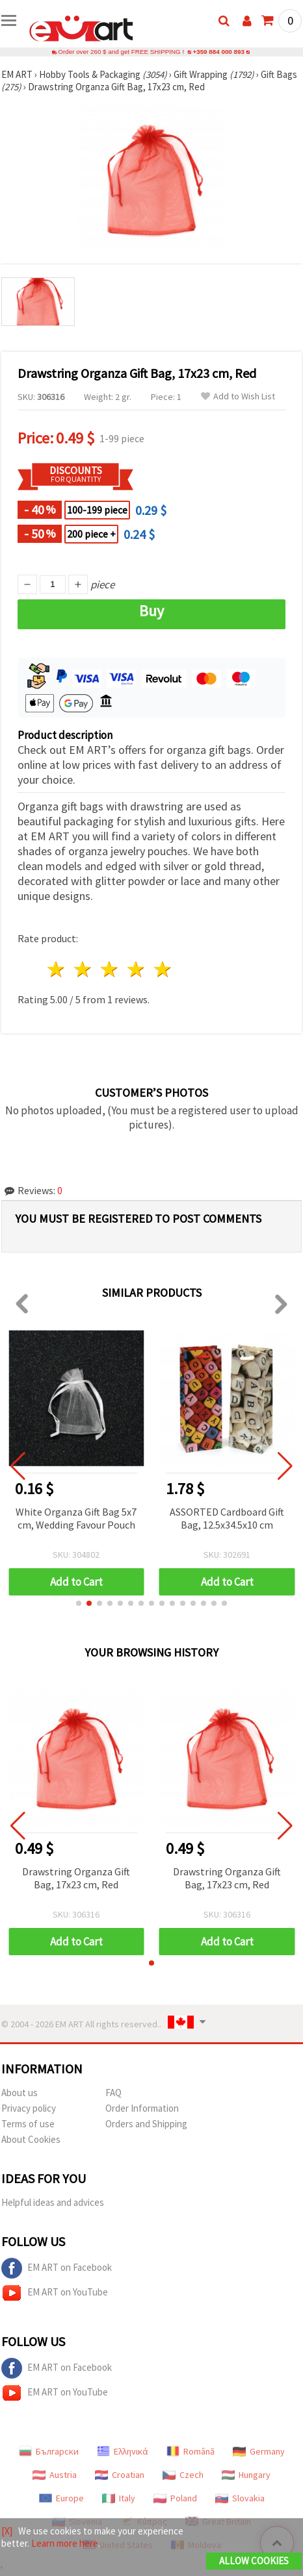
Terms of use (28, 2124)
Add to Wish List (238, 396)
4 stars (136, 969)
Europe (61, 2498)
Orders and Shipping (146, 2124)
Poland (175, 2498)
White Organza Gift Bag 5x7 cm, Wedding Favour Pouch (76, 1518)
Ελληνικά (122, 2451)
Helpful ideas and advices (52, 2202)
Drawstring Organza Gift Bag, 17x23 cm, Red (76, 1878)
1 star (57, 969)
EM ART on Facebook (56, 2268)
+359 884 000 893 (218, 51)
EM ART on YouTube (54, 2292)
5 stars (163, 969)
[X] (6, 2531)
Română (190, 2451)
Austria (55, 2475)
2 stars (83, 969)
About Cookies (30, 2139)
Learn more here (64, 2543)
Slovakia (240, 2498)
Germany (259, 2451)
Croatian (119, 2475)
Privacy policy (28, 2108)
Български (49, 2451)
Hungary (246, 2475)
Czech (183, 2475)
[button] (78, 1603)
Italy (118, 2498)
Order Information (142, 2108)
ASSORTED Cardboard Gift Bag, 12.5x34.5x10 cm (227, 1518)
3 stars (110, 969)
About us (19, 2092)
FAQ (113, 2092)
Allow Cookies (254, 2561)
